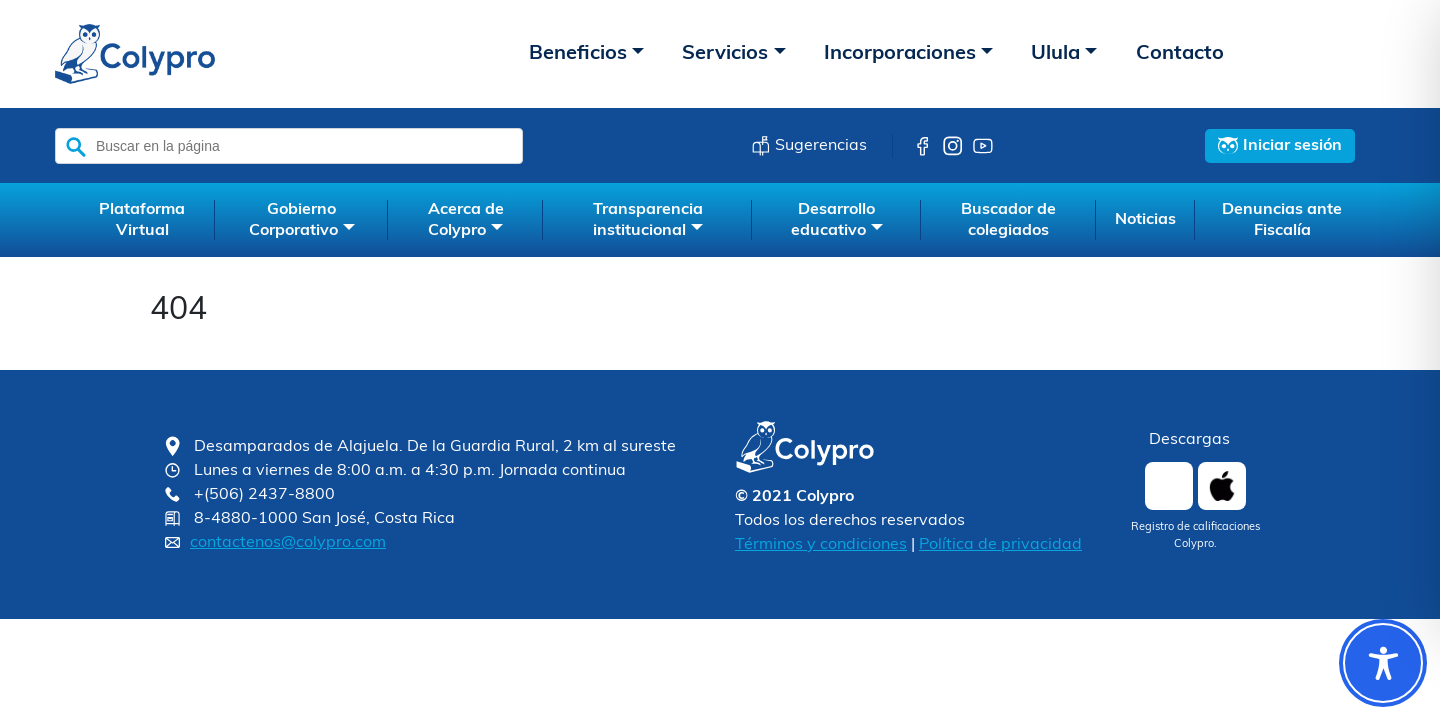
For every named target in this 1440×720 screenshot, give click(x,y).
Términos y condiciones (821, 545)
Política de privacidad (1000, 545)
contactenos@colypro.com (288, 543)
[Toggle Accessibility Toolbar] (1383, 663)
